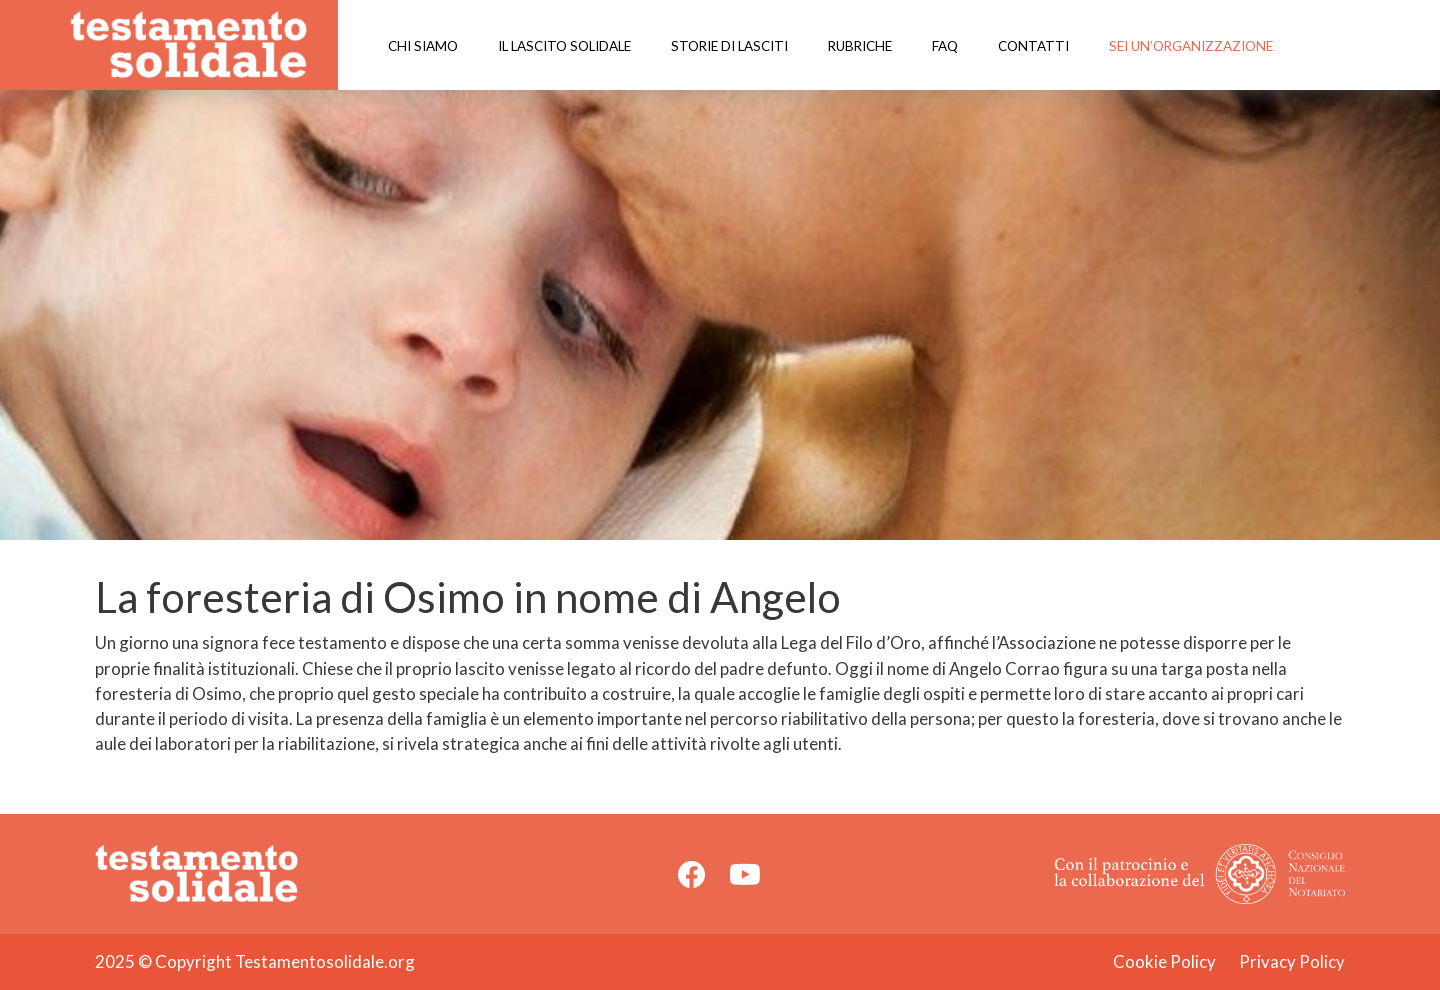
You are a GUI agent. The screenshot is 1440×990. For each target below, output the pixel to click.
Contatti (1033, 46)
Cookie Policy (1164, 961)
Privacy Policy (1292, 961)
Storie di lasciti (729, 46)
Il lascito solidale (564, 46)
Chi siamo (423, 46)
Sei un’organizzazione (1191, 46)
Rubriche (860, 46)
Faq (945, 46)
